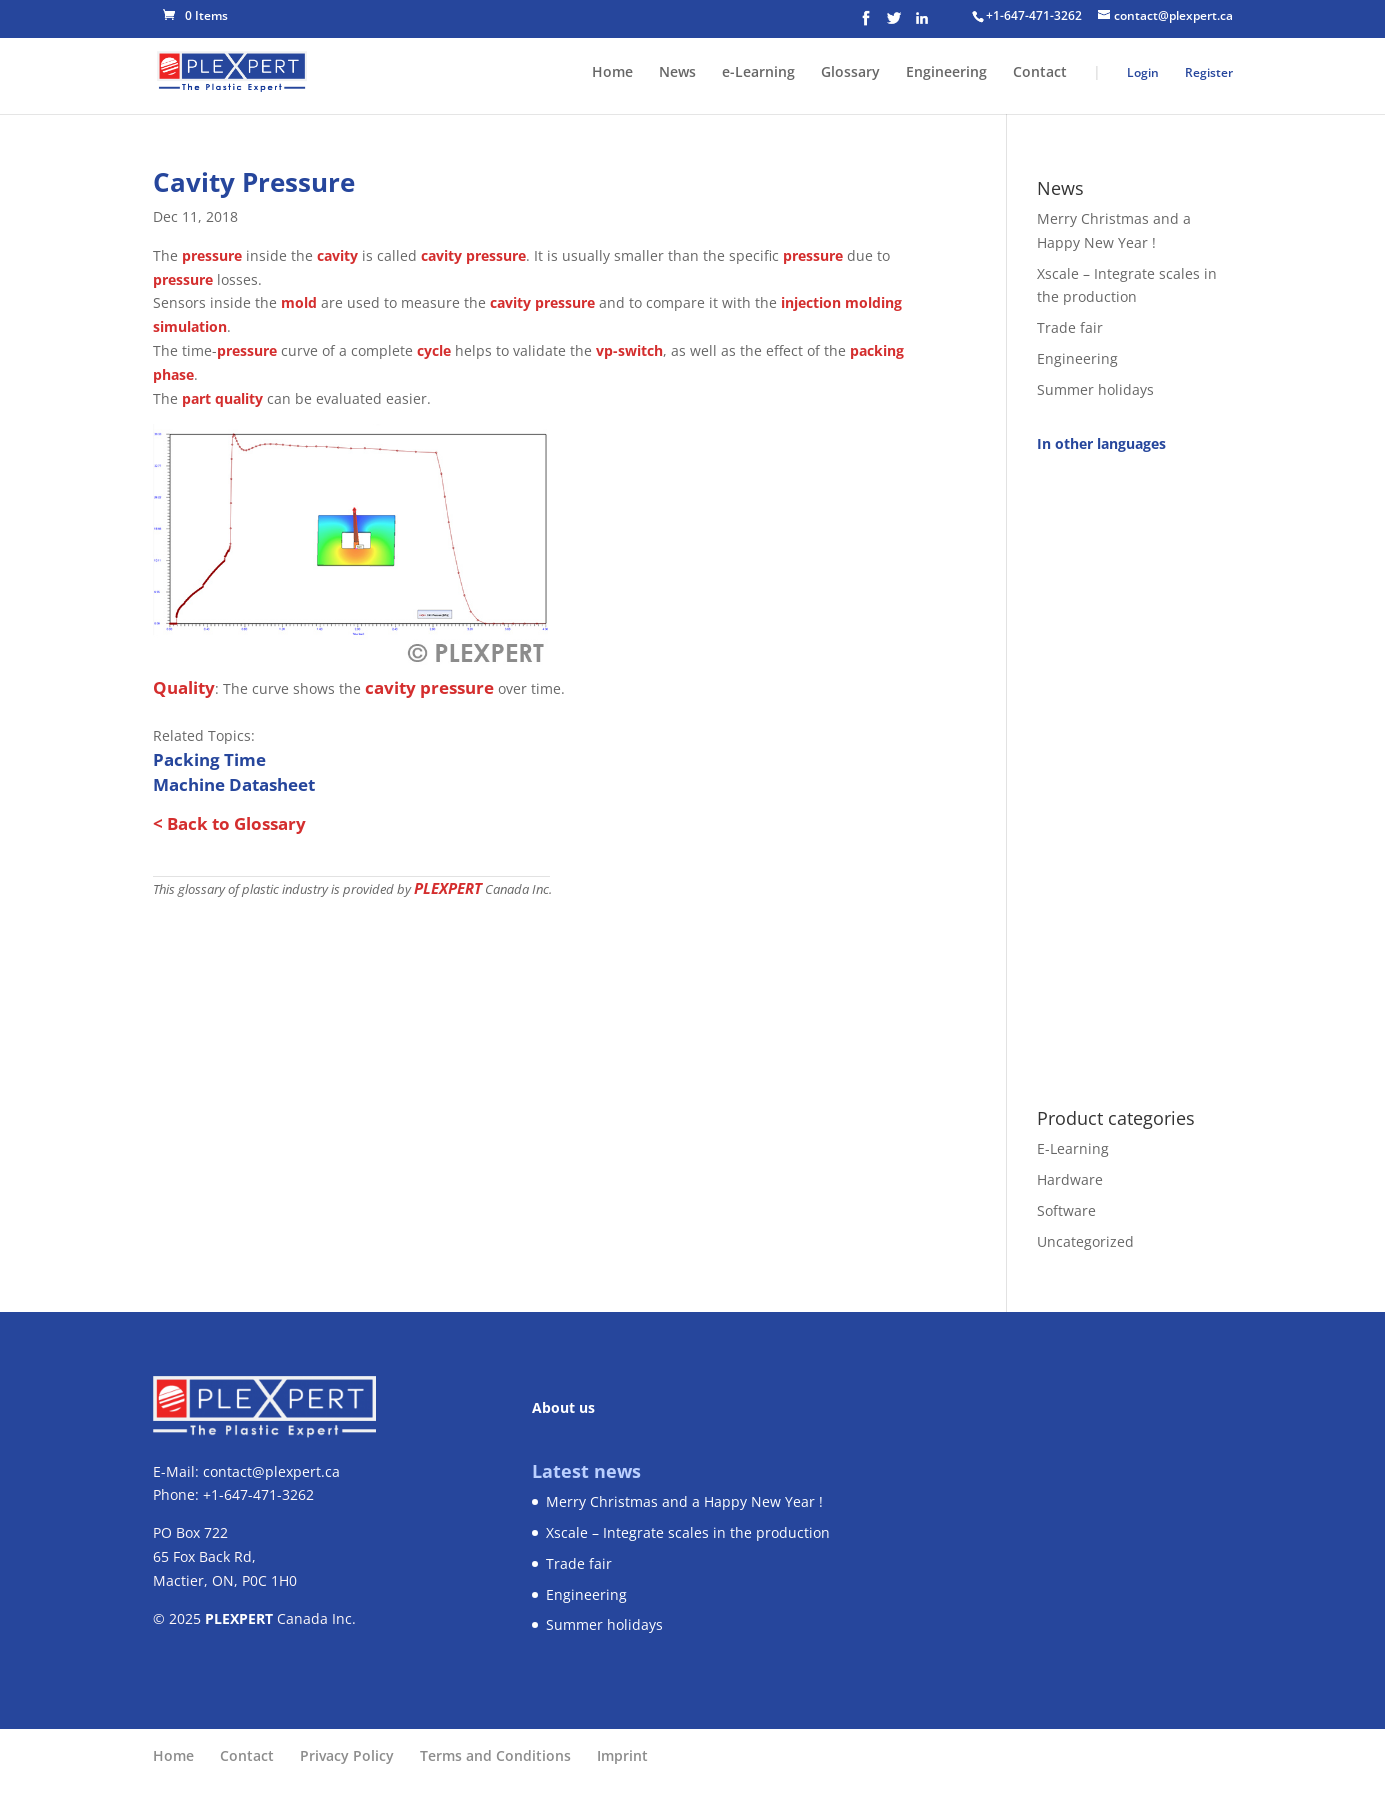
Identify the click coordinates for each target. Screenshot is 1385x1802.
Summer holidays (1095, 389)
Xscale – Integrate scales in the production (688, 1532)
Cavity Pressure (254, 182)
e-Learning (758, 73)
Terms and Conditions (495, 1755)
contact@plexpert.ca (271, 1471)
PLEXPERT (448, 888)
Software (1066, 1210)
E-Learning (1073, 1148)
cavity (337, 255)
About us (563, 1407)
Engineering (946, 73)
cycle (434, 350)
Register (1209, 72)
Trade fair (1070, 327)
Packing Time (209, 759)
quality (239, 398)
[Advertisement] (1134, 769)
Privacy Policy (347, 1755)
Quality (184, 687)
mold (299, 302)
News (677, 73)
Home (612, 73)
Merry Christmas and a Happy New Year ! (684, 1501)
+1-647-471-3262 (1034, 15)
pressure (212, 255)
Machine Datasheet (234, 784)
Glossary (850, 73)
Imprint (622, 1755)
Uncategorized (1085, 1241)
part (196, 398)
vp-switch (629, 350)
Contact (1040, 73)
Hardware (1070, 1179)
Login (1143, 72)
